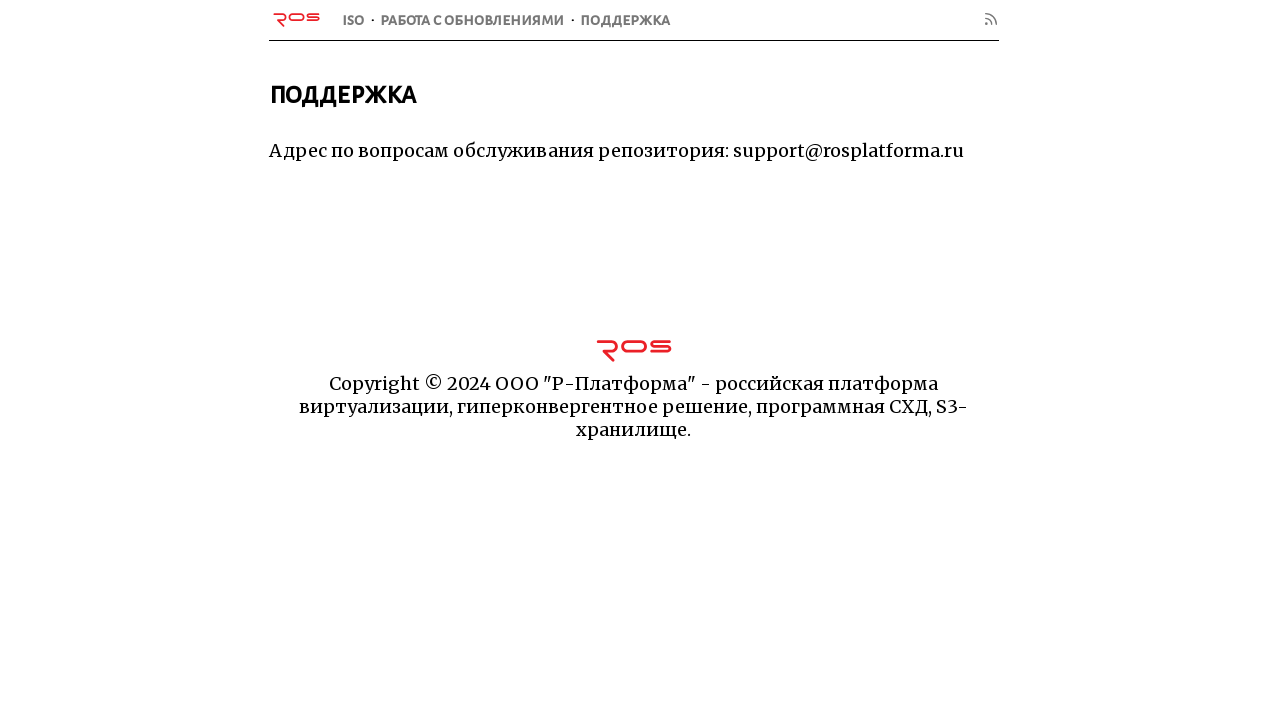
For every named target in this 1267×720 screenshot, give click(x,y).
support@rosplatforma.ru (848, 150)
